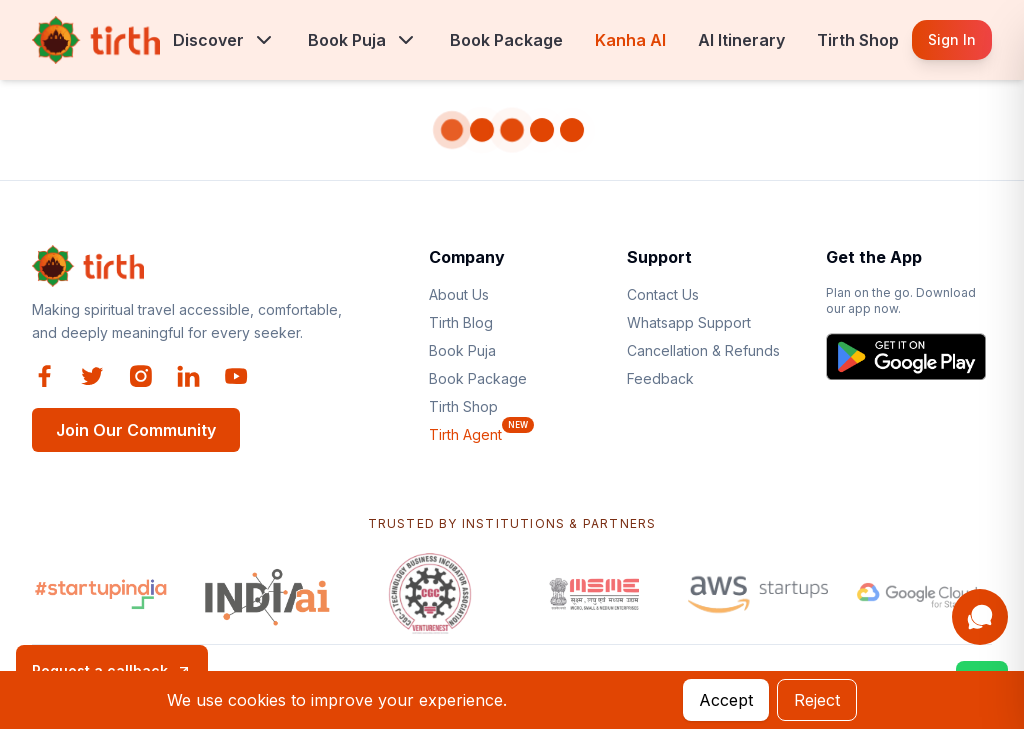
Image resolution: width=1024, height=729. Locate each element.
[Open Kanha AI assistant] (980, 617)
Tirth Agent (465, 434)
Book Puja (347, 40)
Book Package (506, 40)
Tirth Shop (858, 40)
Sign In (952, 39)
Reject (817, 700)
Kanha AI (630, 40)
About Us (459, 294)
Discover (208, 40)
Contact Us (663, 294)
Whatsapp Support (689, 322)
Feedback (660, 378)
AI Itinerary (741, 40)
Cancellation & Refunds (703, 350)
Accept (726, 700)
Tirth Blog (461, 322)
